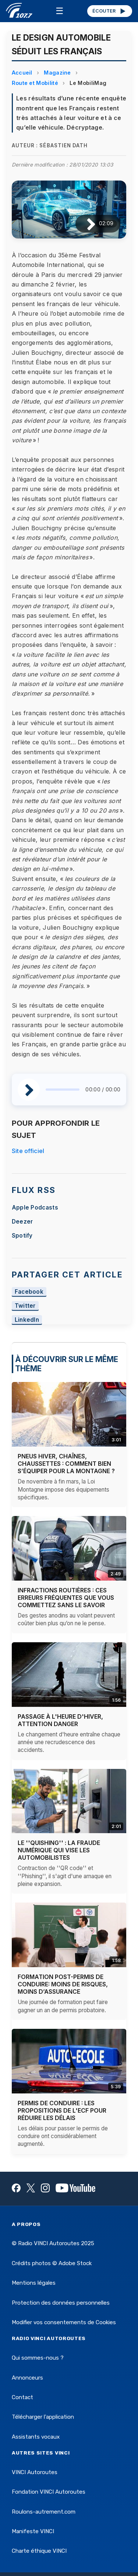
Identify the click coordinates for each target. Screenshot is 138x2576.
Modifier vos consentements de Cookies (64, 2322)
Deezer (22, 1221)
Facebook (29, 1292)
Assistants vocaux (36, 2436)
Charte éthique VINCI (39, 2551)
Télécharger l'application (43, 2417)
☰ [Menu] (60, 11)
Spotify (22, 1235)
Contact (22, 2397)
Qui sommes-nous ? (38, 2357)
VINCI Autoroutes (34, 2472)
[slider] (63, 1089)
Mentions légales (34, 2283)
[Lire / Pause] (85, 223)
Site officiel (28, 1151)
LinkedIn (27, 1319)
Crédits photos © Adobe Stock (52, 2263)
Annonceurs (27, 2377)
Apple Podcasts (35, 1207)
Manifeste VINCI (33, 2531)
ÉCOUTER (109, 11)
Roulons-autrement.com (43, 2511)
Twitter (25, 1306)
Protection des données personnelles (61, 2302)
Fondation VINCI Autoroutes (48, 2491)
